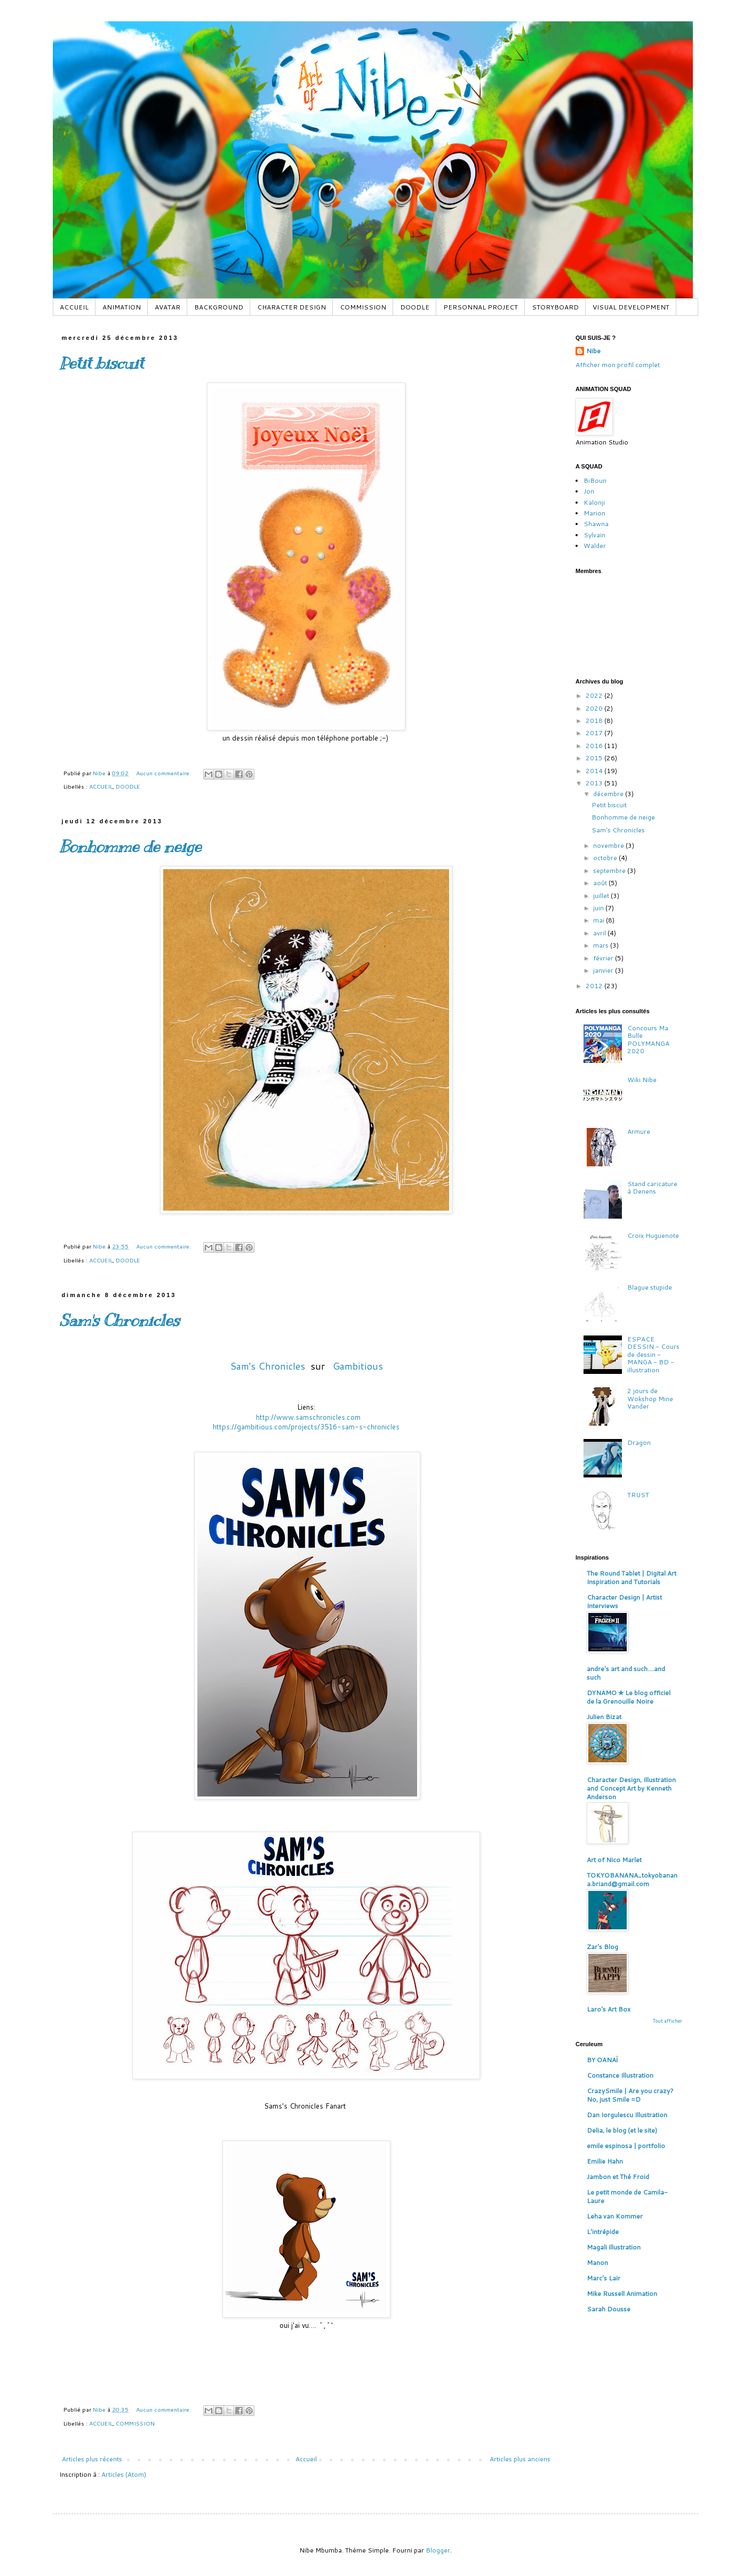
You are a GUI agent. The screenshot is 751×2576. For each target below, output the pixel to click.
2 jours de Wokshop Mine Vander (650, 1398)
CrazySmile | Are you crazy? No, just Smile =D (630, 2095)
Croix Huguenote (653, 1235)
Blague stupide (649, 1287)
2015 (595, 757)
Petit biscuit (101, 363)
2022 (595, 695)
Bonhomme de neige (130, 847)
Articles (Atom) (123, 2474)
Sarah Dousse (608, 2308)
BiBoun (595, 480)
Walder (595, 545)
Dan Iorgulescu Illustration (627, 2114)
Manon (597, 2262)
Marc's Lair (603, 2278)
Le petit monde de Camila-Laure (627, 2196)
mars (601, 945)
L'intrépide (603, 2231)
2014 (595, 770)
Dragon (639, 1442)
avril (600, 932)
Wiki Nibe (642, 1079)
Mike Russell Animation (622, 2293)
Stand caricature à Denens (652, 1187)
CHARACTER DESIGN (291, 307)
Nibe (593, 351)
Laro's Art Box (608, 2009)
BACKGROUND (218, 307)
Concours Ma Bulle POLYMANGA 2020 (648, 1039)
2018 (595, 720)
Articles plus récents (92, 2458)
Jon (589, 491)
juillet (602, 895)
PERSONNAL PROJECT (480, 307)
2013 (595, 783)
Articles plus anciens (520, 2458)
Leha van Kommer (615, 2216)
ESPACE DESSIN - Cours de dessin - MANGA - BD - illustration (653, 1354)
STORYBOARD (555, 307)
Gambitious (358, 1366)
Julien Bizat (604, 1716)
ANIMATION (121, 307)
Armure (638, 1131)
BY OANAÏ (602, 2059)
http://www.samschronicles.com (308, 1417)
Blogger (438, 2550)
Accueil (306, 2458)
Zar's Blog (602, 1946)
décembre (609, 793)
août (601, 882)
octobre (606, 857)
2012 (595, 985)
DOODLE (414, 307)
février (604, 958)
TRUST (638, 1494)
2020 (595, 708)
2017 (595, 732)
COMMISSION (363, 307)
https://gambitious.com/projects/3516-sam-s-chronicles (306, 1427)
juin (599, 907)
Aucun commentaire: (164, 773)
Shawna (596, 523)
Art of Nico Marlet (614, 1859)
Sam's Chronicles (119, 1320)
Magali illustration (614, 2247)
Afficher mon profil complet (618, 364)
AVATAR (167, 307)
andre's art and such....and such (626, 1673)
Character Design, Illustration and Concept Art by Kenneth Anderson (631, 1788)
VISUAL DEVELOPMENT (631, 307)
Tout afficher (667, 2020)
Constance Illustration (620, 2075)
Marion (594, 513)
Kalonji (594, 502)
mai (599, 920)
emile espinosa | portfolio (626, 2145)
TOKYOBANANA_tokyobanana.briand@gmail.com (632, 1879)
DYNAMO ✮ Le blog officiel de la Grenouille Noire (628, 1697)
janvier (604, 970)
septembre (610, 870)
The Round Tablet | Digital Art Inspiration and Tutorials (631, 1577)
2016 (595, 745)
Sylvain (594, 534)
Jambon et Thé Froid (618, 2176)
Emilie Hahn (605, 2161)
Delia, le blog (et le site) (622, 2130)
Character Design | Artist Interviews (624, 1601)
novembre (609, 845)
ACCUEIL (74, 307)
